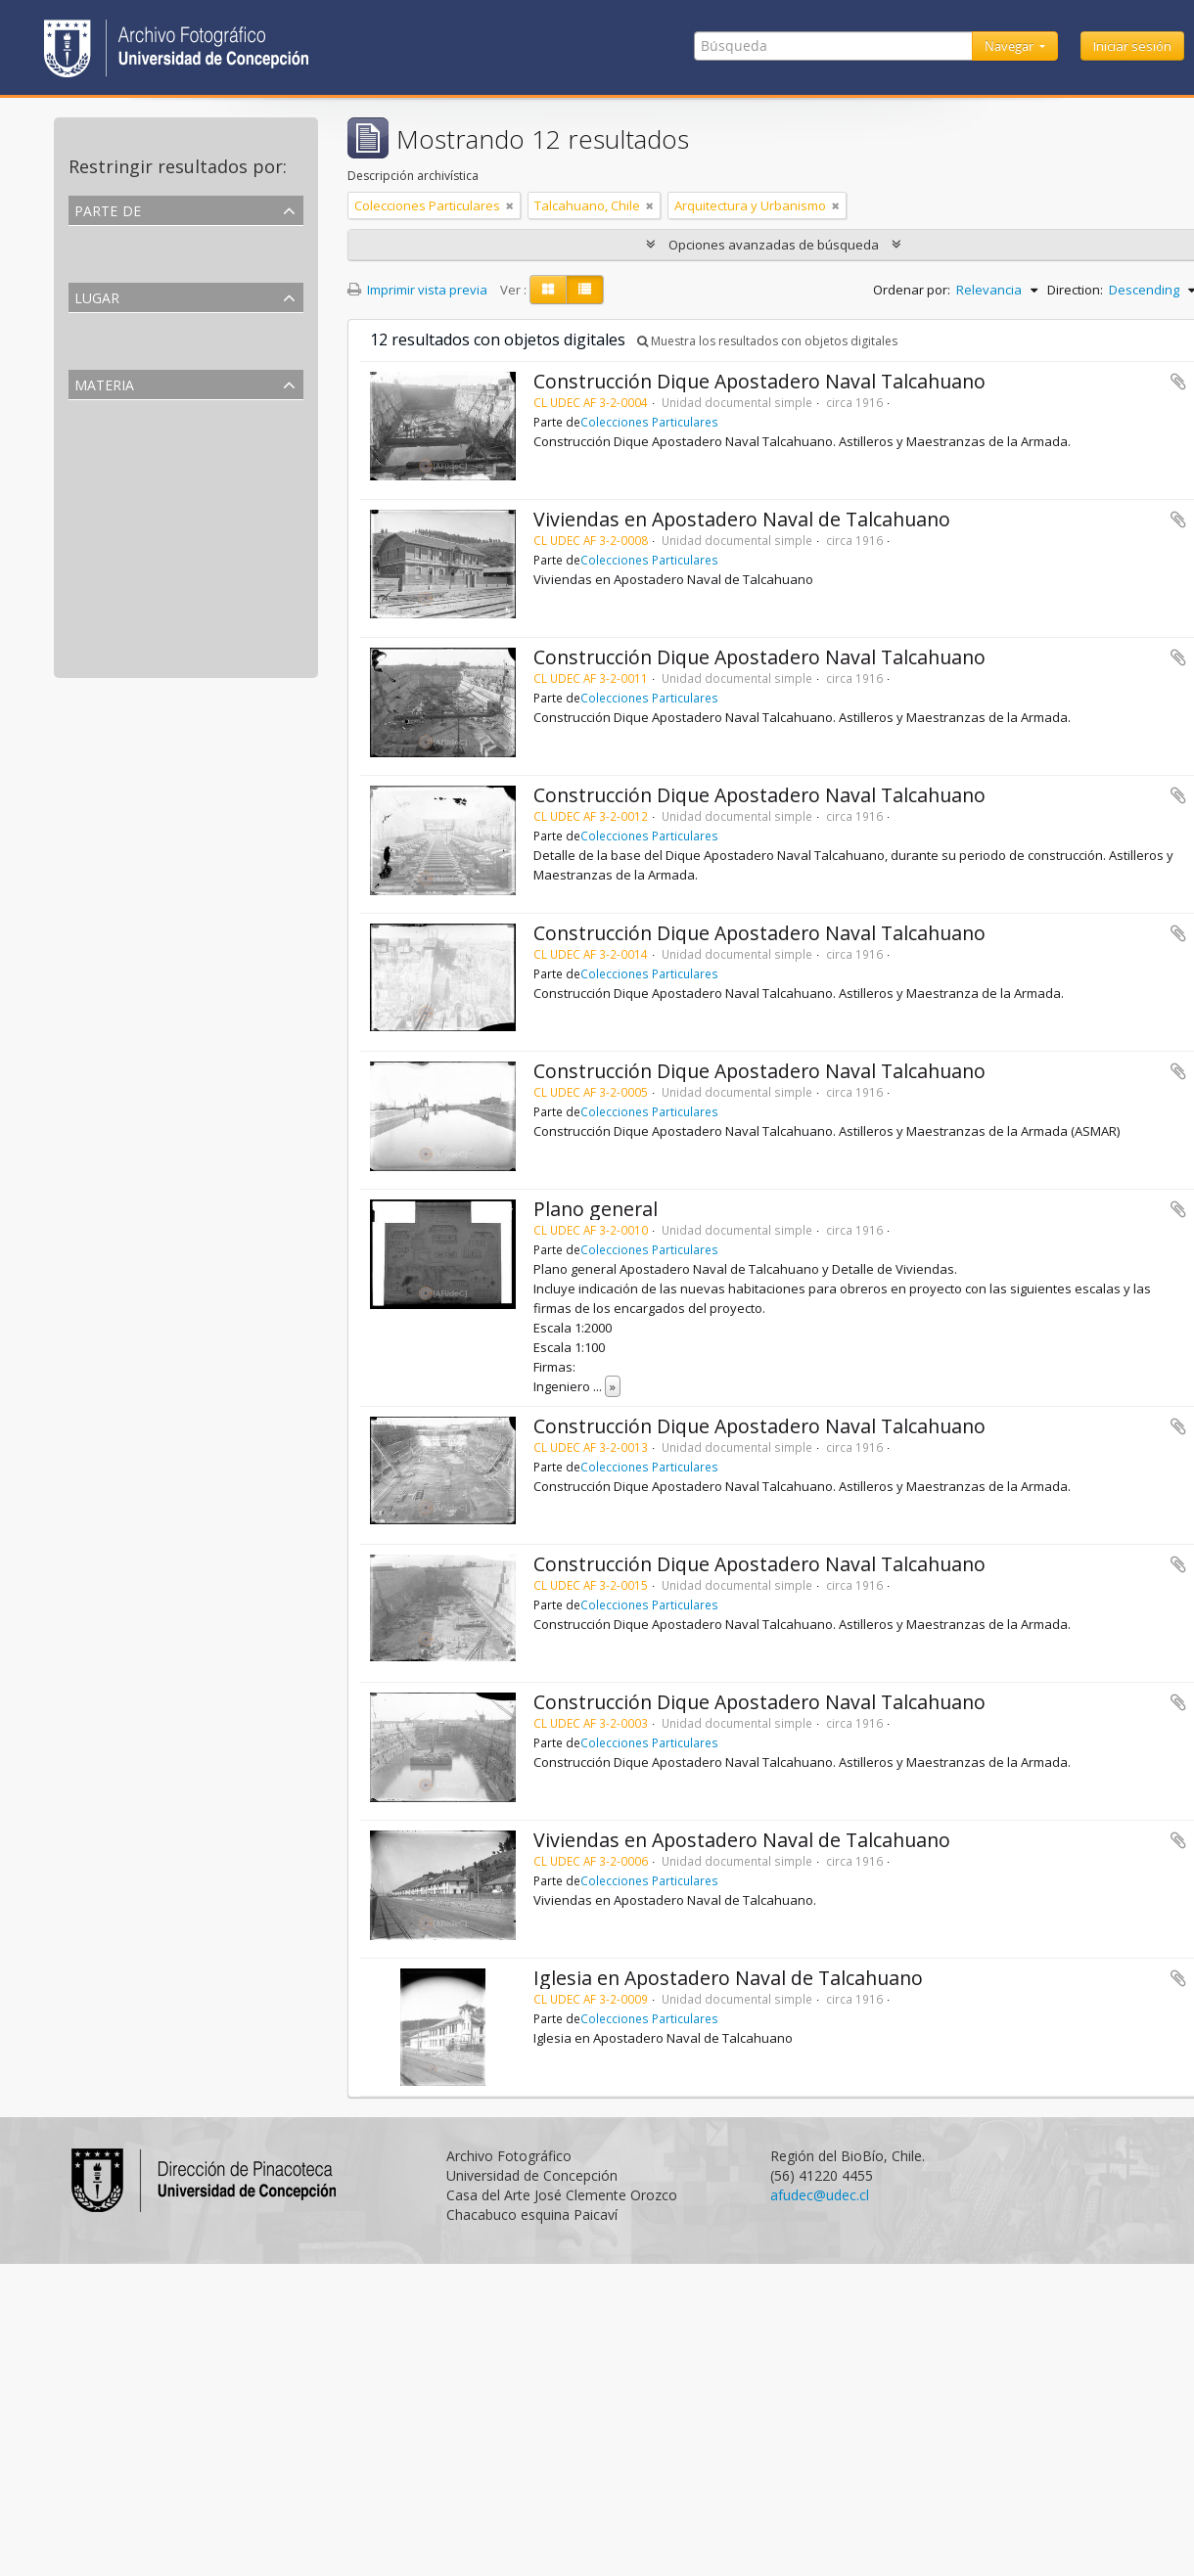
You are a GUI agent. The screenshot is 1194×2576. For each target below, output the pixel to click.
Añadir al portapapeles (1178, 381)
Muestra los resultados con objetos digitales (767, 341)
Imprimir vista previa (417, 289)
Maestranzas (109, 529)
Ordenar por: (911, 289)
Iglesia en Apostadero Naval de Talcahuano (728, 1978)
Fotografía (102, 459)
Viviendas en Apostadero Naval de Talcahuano (741, 519)
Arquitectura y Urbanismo (148, 435)
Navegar (1010, 46)
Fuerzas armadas (121, 623)
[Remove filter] (510, 205)
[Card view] (548, 289)
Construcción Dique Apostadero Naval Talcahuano (759, 381)
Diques (92, 553)
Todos (90, 238)
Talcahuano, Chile (125, 348)
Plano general (595, 1209)
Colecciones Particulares (145, 261)
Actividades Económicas (141, 506)
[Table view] (585, 289)
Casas (89, 646)
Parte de (107, 209)
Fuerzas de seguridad (134, 600)
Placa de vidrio (114, 482)
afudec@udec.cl (819, 2195)
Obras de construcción (138, 576)
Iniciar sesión (1132, 46)
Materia (104, 383)
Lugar (96, 296)
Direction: (1075, 289)
